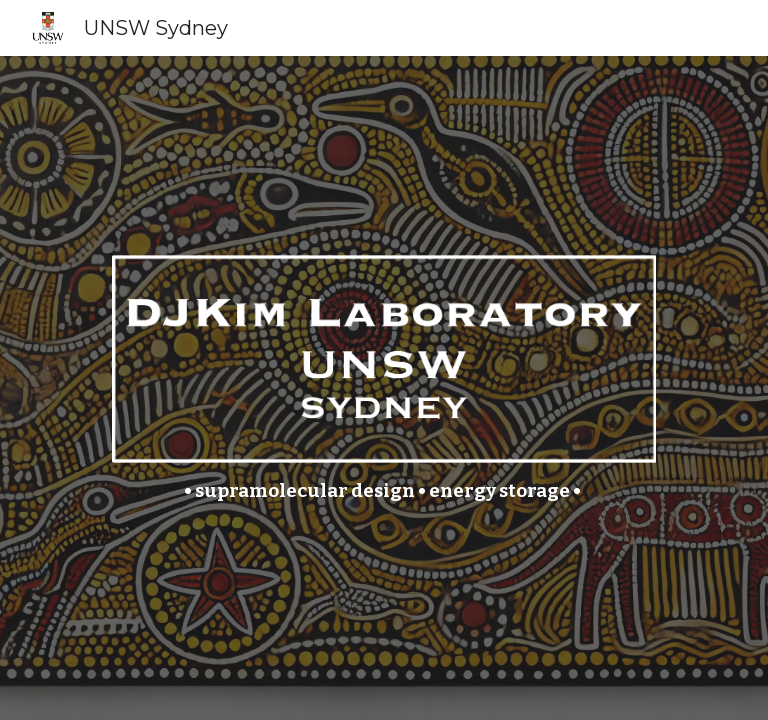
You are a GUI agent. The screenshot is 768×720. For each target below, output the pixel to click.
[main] (383, 492)
